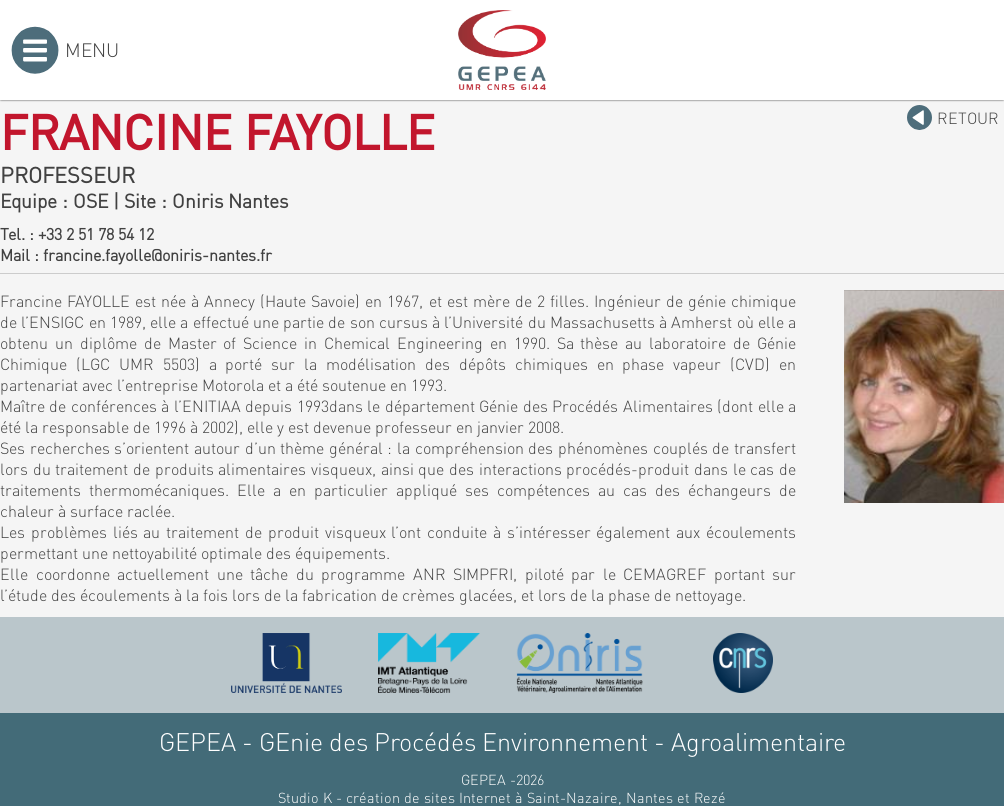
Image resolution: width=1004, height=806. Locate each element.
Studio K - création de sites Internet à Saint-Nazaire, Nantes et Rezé (502, 797)
